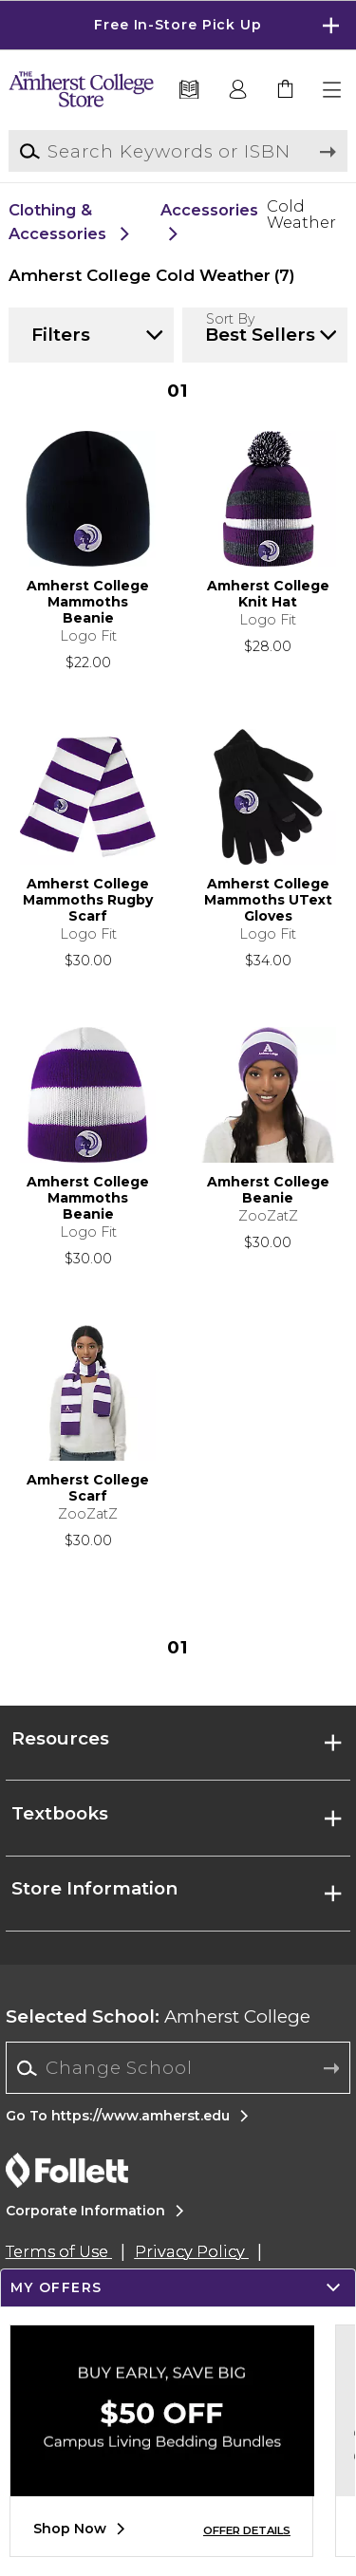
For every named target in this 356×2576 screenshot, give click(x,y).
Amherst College (158, 2016)
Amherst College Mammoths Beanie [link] (88, 602)
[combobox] (178, 2068)
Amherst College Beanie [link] (268, 1190)
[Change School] (178, 2068)
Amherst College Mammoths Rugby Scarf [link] (88, 900)
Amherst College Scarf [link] (88, 1488)
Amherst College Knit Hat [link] (268, 594)
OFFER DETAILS (246, 2530)
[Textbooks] (189, 90)
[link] (286, 90)
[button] (333, 90)
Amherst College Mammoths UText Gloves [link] (268, 900)
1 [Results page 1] (178, 390)
